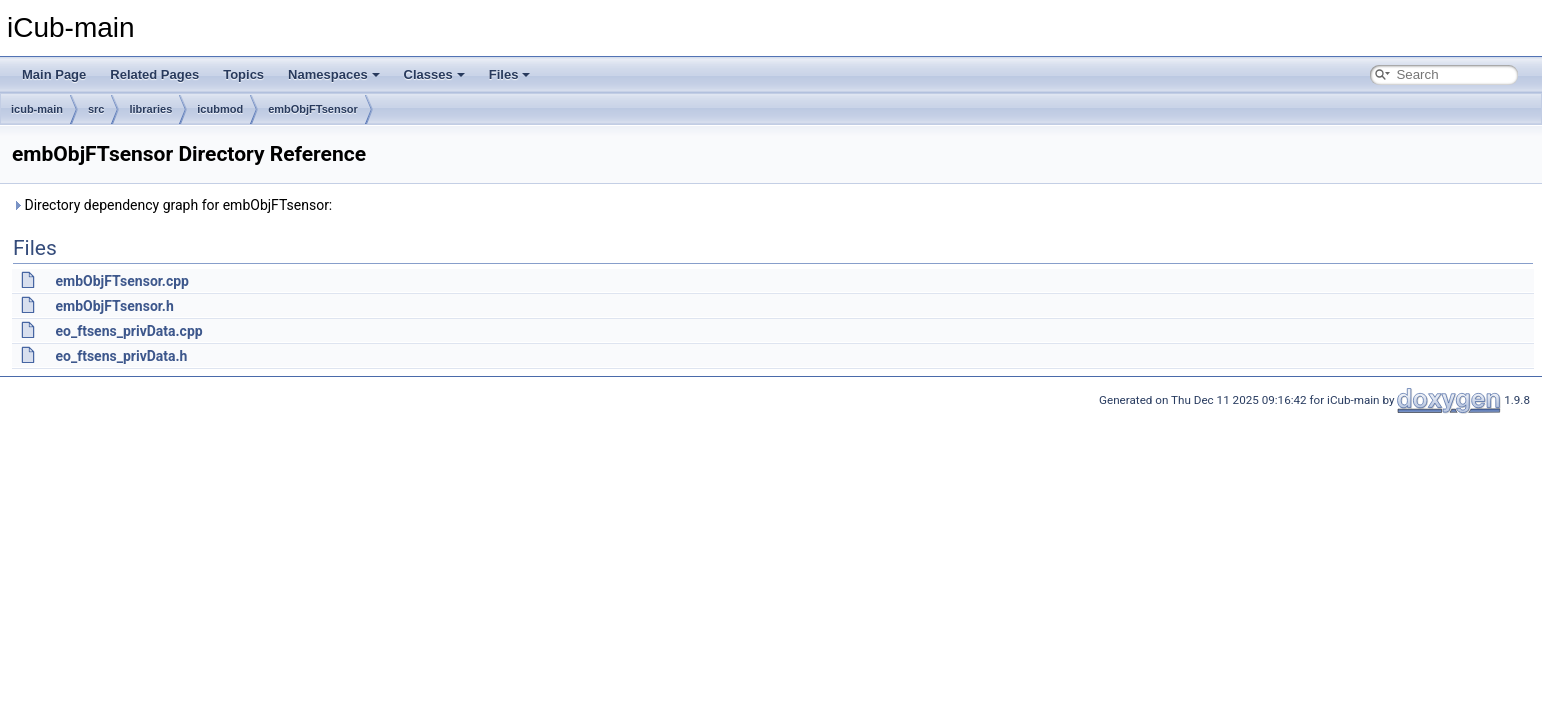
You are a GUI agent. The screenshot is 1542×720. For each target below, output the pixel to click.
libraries (150, 109)
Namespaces (334, 74)
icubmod (220, 109)
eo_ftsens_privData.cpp (128, 331)
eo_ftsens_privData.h (121, 356)
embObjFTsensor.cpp (121, 281)
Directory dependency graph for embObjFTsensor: (172, 205)
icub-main (37, 109)
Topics (243, 74)
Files (510, 74)
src (96, 109)
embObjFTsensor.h (114, 306)
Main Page (54, 74)
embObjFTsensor (313, 109)
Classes (434, 74)
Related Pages (154, 74)
